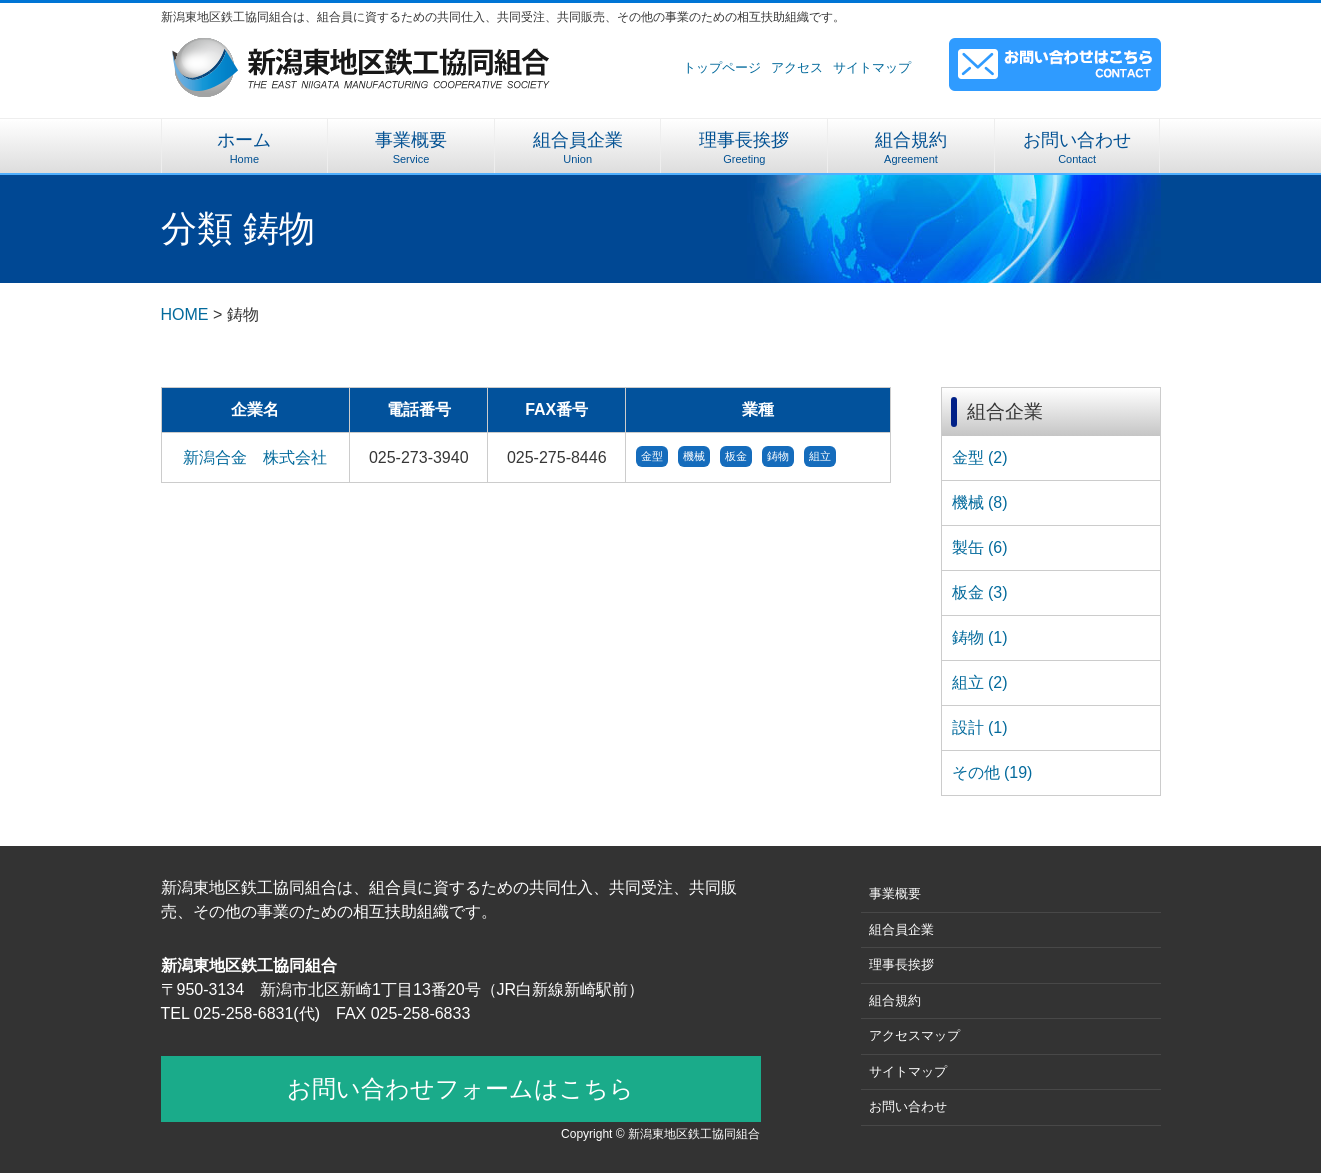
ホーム (245, 147)
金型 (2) (980, 457)
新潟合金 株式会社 (255, 457)
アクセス (797, 67)
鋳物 (778, 456)
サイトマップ (872, 67)
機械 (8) (980, 502)
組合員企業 (578, 147)
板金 (736, 456)
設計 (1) (980, 727)
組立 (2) (980, 682)
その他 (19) (992, 772)
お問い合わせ (1077, 147)
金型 (652, 456)
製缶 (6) (980, 547)
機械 (694, 456)
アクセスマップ (914, 1035)
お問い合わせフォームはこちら (460, 1088)
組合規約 (911, 147)
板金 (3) (980, 592)
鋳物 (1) (980, 637)
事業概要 (411, 147)
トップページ (722, 67)
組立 (820, 456)
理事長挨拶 (744, 147)
